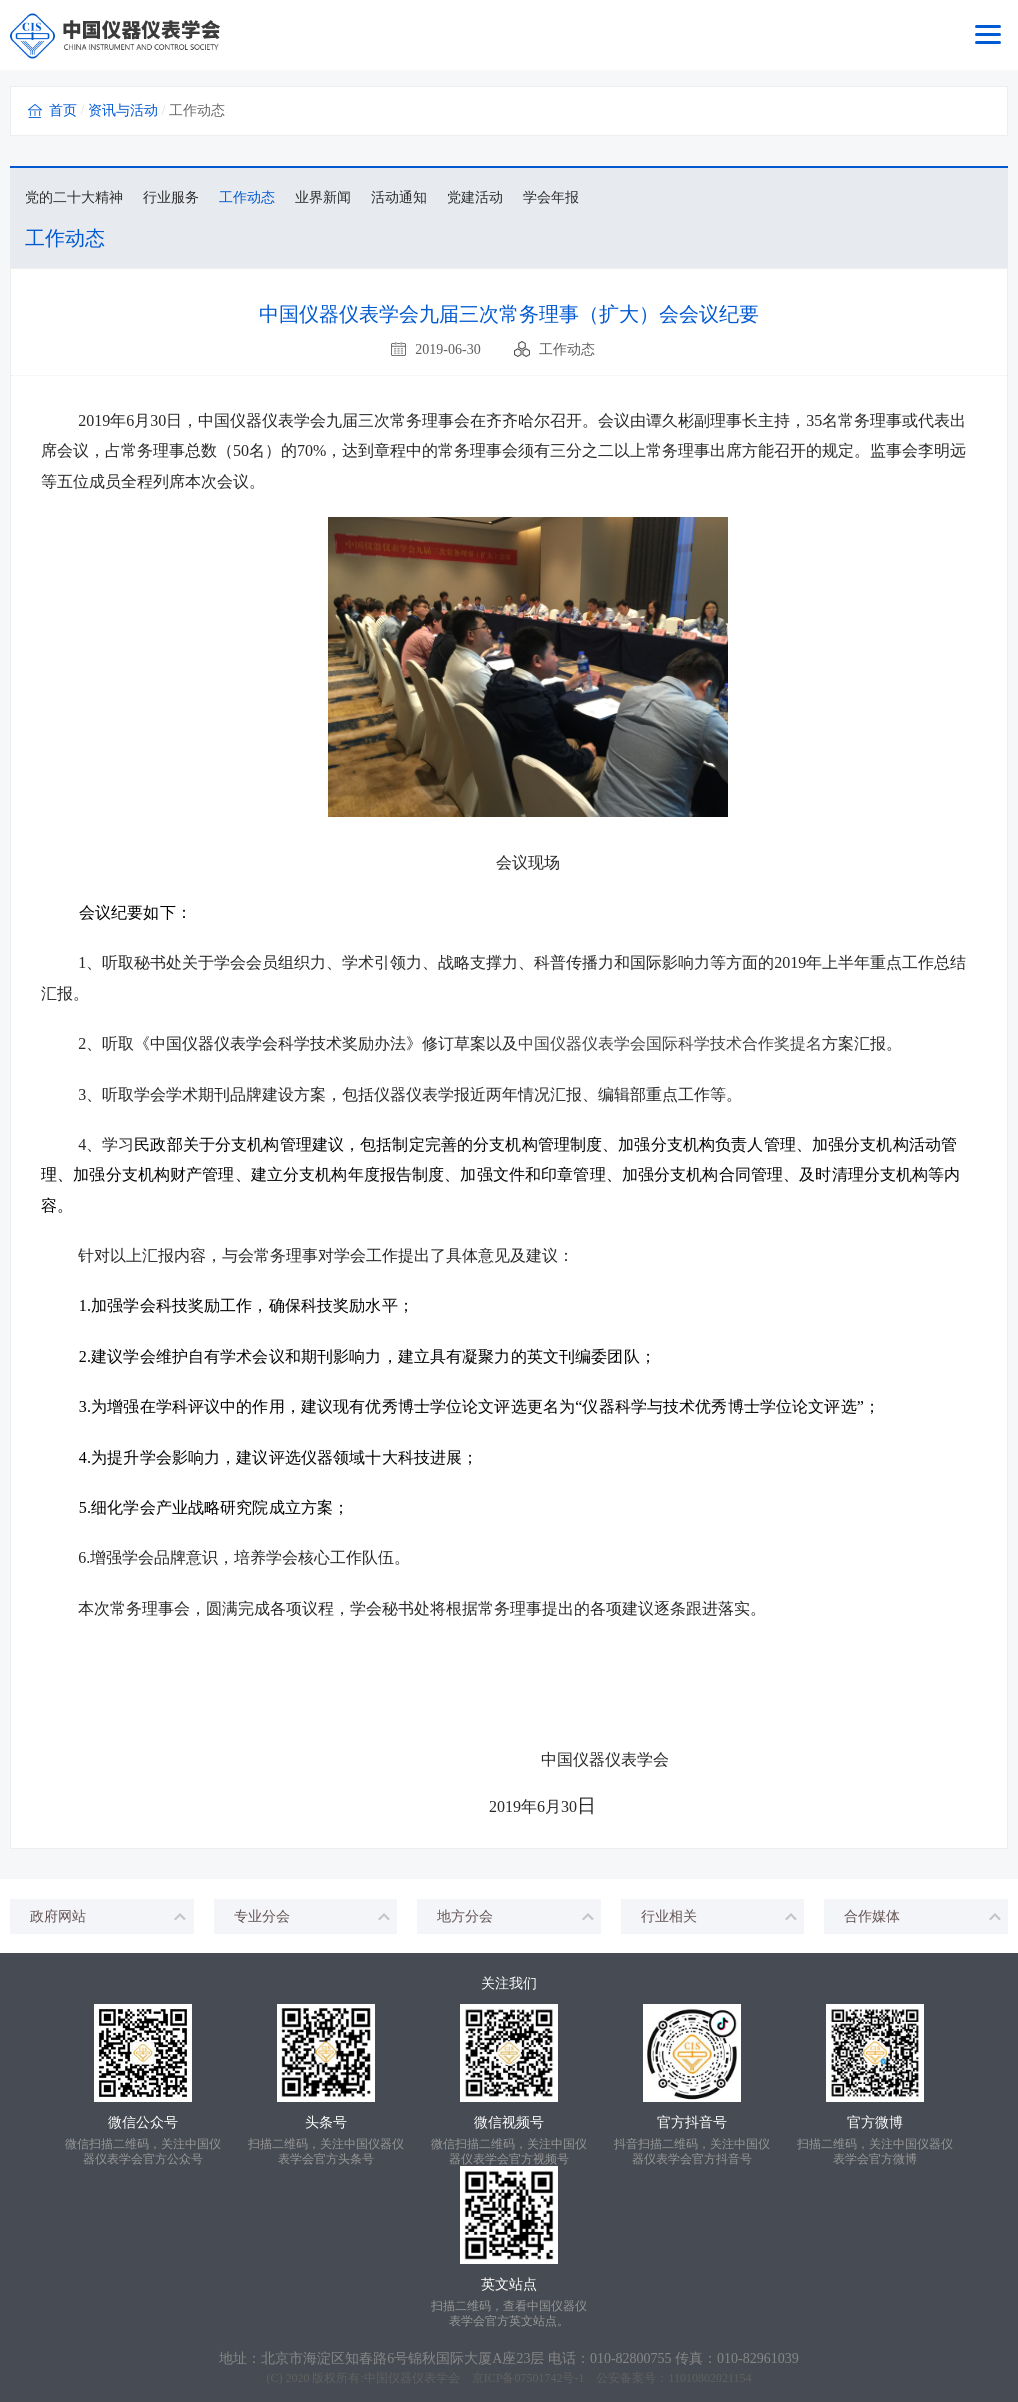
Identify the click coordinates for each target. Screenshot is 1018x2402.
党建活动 (475, 197)
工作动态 (247, 197)
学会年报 (551, 197)
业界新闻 (323, 197)
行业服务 (171, 197)
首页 (63, 110)
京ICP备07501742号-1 (528, 2378)
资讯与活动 (123, 110)
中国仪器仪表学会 (412, 2378)
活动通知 (399, 197)
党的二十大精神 (74, 197)
